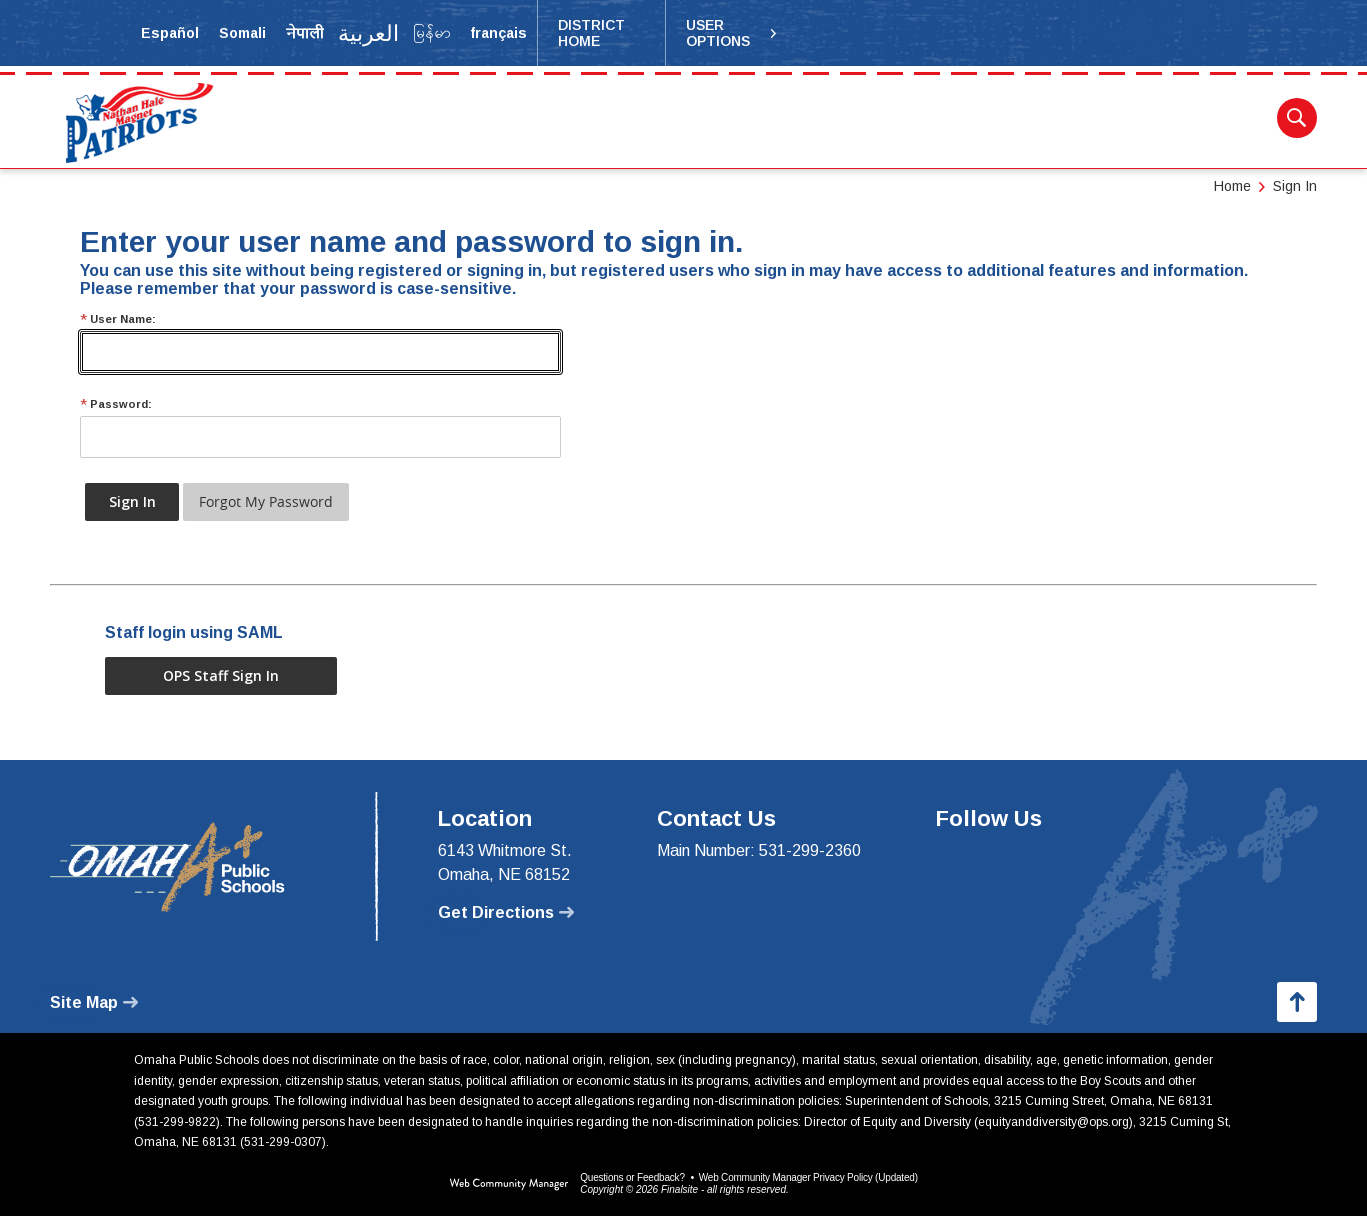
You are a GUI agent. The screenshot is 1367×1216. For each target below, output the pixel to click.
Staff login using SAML (194, 632)
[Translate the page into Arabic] (369, 33)
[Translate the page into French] (498, 33)
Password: (116, 404)
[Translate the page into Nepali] (305, 33)
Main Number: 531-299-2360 (759, 850)
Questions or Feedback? (632, 1177)
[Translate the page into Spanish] (170, 33)
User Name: (118, 319)
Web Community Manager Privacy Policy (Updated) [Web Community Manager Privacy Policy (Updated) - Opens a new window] (808, 1177)
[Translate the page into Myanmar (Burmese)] (432, 33)
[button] (732, 33)
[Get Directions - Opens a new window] (506, 913)
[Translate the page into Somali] (242, 33)
